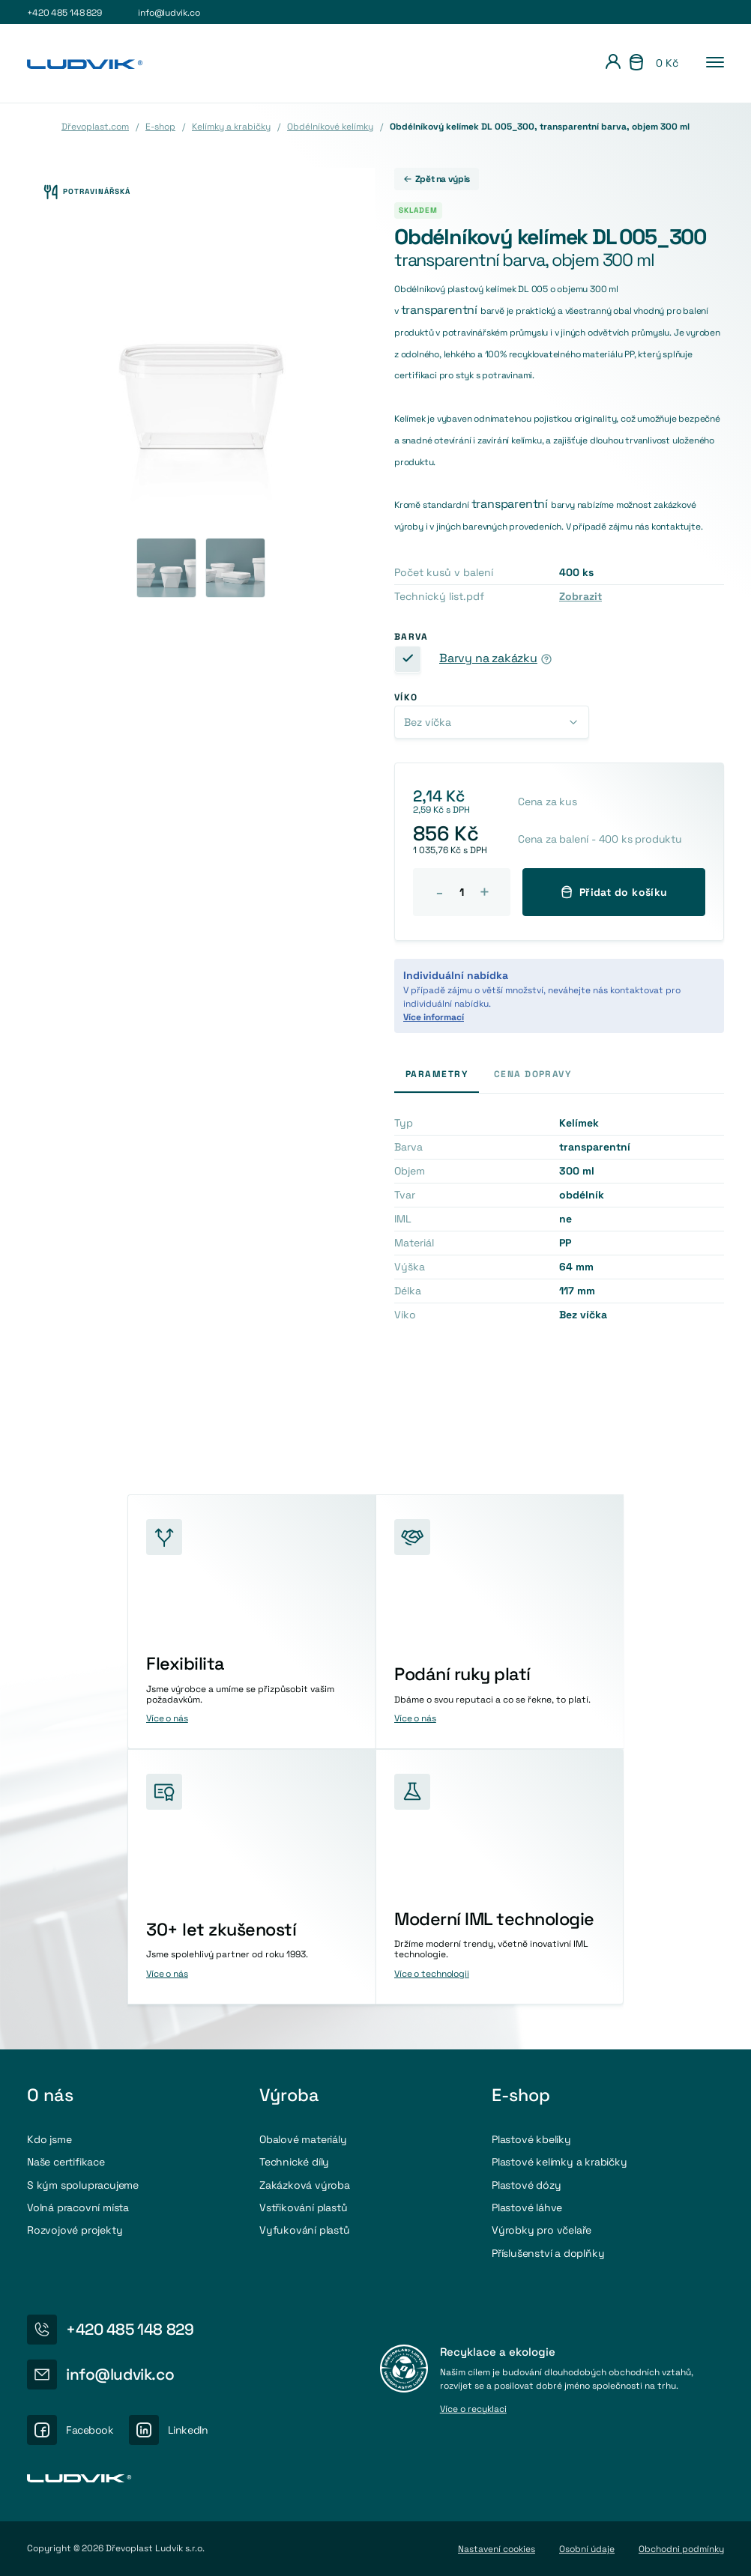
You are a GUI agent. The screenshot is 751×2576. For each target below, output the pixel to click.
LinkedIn (188, 2430)
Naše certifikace (66, 2162)
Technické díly (294, 2162)
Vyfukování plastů (304, 2230)
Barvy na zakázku (488, 658)
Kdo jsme (49, 2139)
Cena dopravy (532, 1074)
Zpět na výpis (436, 179)
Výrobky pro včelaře (541, 2230)
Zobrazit (580, 596)
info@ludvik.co (168, 13)
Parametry (436, 1074)
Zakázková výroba (304, 2185)
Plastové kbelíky (531, 2139)
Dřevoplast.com (95, 126)
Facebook (90, 2430)
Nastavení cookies (496, 2549)
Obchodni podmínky (681, 2549)
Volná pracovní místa (78, 2207)
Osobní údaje (587, 2549)
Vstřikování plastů (303, 2207)
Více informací (433, 1017)
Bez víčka (427, 722)
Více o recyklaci (473, 2409)
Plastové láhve (527, 2207)
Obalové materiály (303, 2139)
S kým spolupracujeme (83, 2185)
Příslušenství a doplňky (548, 2253)
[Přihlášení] (613, 63)
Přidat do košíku (614, 892)
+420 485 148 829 (64, 13)
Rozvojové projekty (74, 2230)
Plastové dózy (526, 2185)
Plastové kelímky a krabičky (559, 2162)
